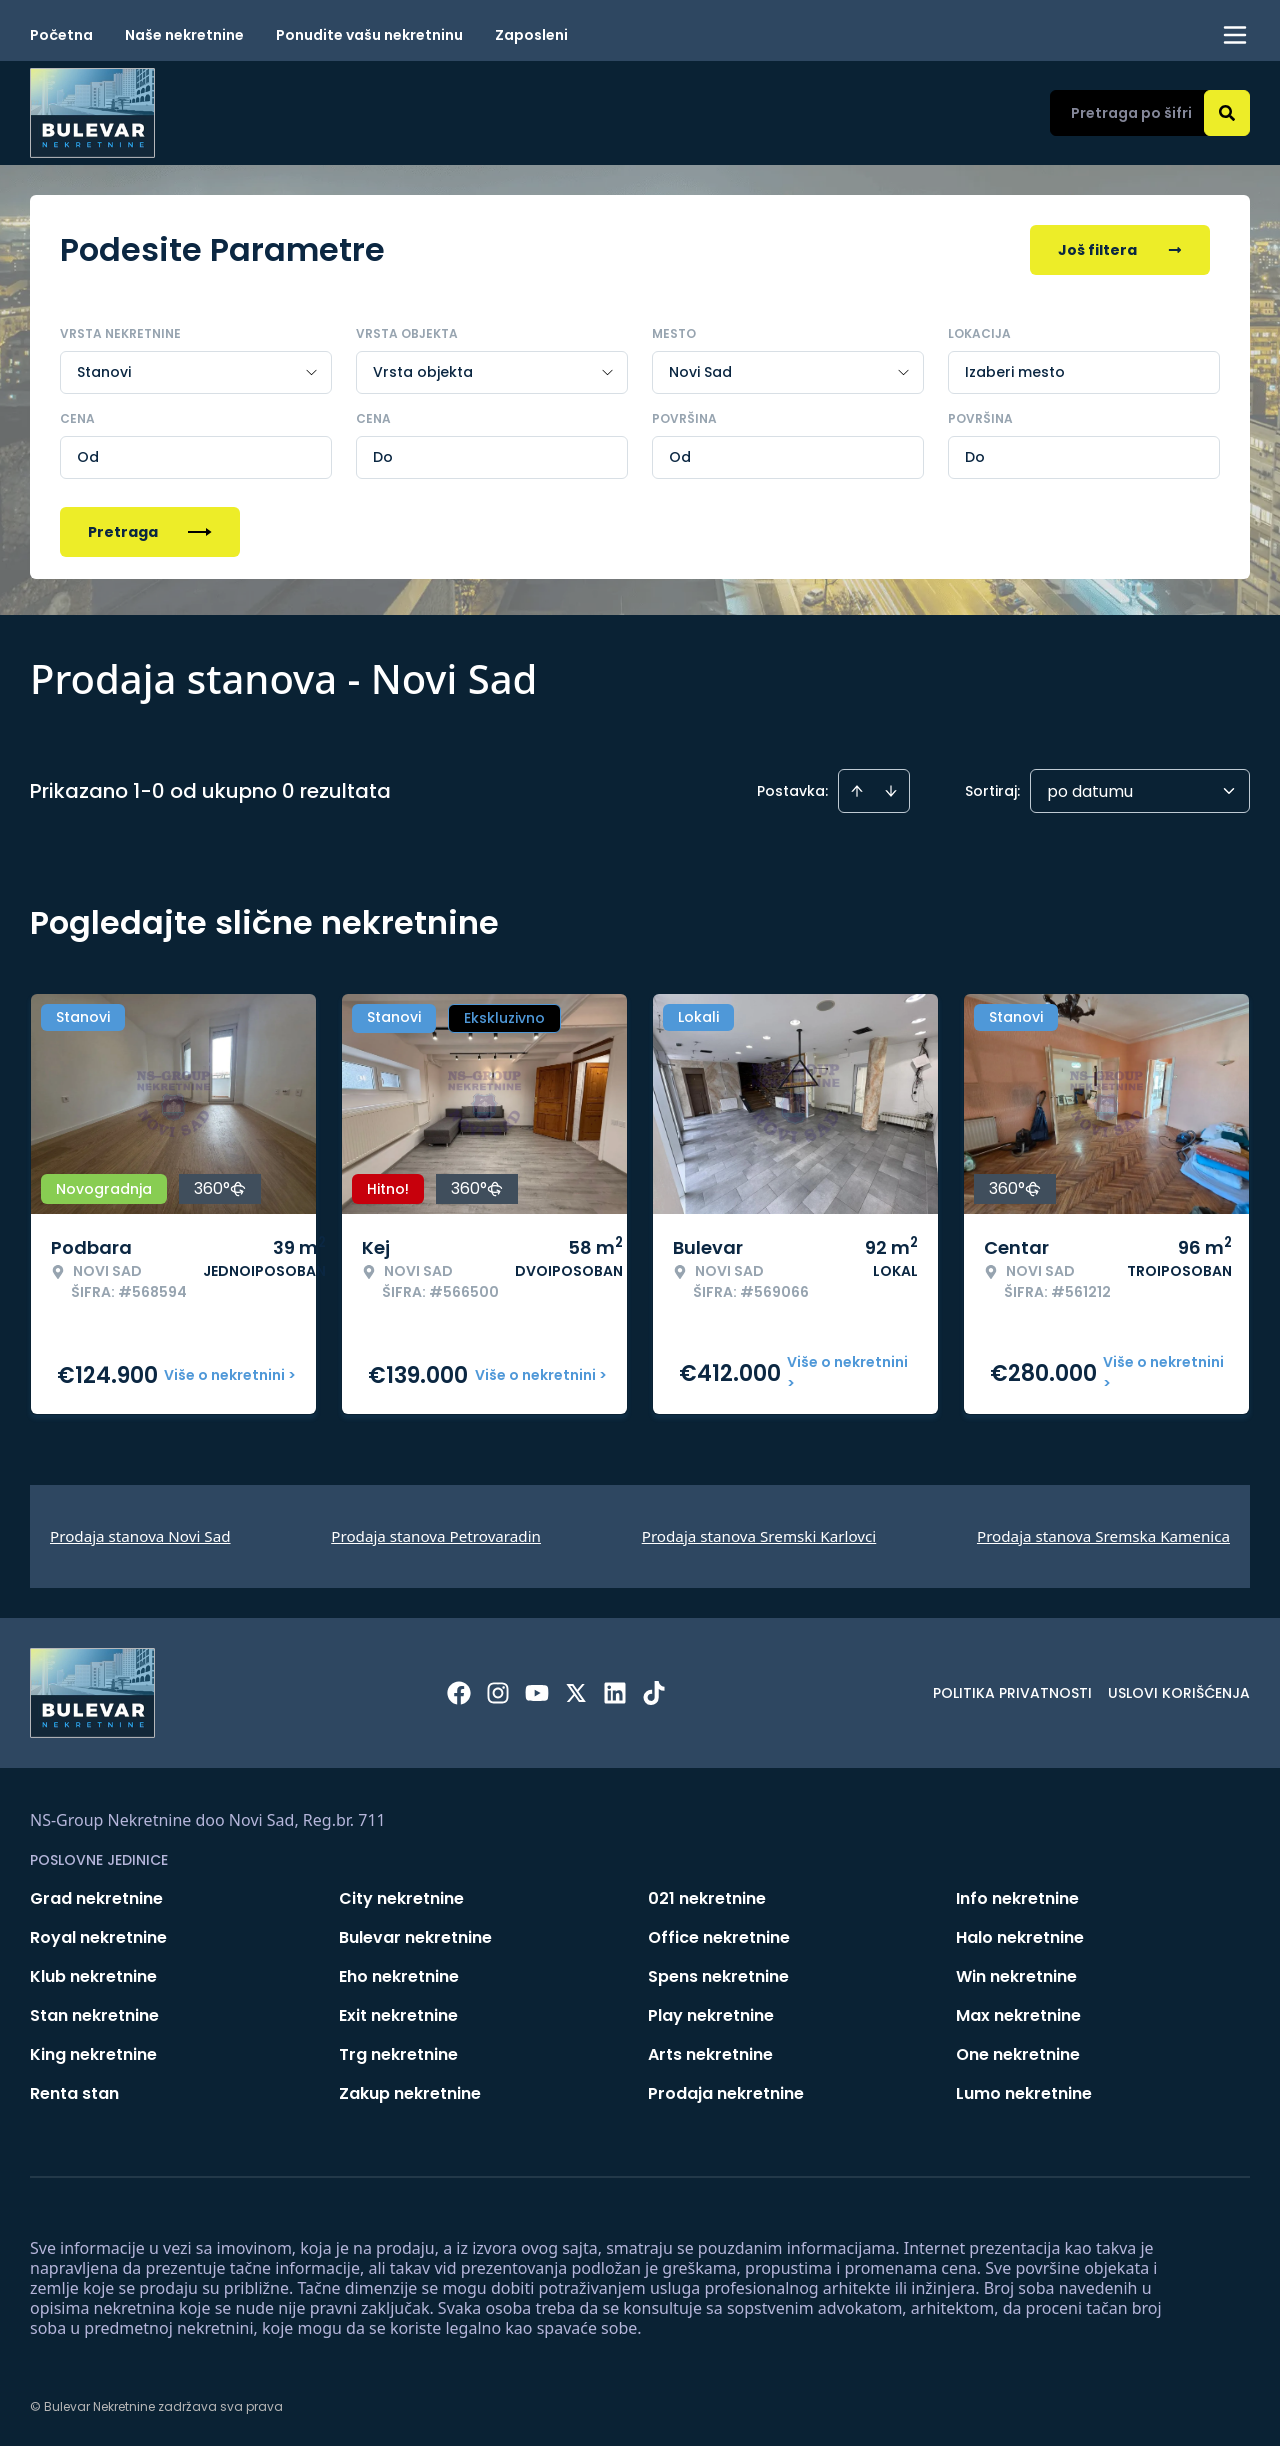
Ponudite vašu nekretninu (369, 35)
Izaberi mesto (1015, 372)
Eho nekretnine (399, 1976)
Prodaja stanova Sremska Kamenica (1103, 1536)
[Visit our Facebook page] (459, 1693)
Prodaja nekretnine (726, 2093)
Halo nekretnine (1020, 1937)
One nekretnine (1018, 2054)
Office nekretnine (719, 1937)
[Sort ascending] (857, 791)
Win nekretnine (1016, 1976)
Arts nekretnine (710, 2054)
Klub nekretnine (93, 1976)
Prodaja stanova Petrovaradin (436, 1536)
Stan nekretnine (94, 2015)
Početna (61, 35)
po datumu (1090, 791)
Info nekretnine (1017, 1898)
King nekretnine (93, 2054)
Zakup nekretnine (410, 2093)
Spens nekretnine (718, 1976)
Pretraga (150, 532)
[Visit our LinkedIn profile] (615, 1693)
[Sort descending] (891, 791)
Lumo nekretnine (1024, 2093)
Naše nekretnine (184, 35)
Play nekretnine (711, 2015)
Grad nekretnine (96, 1898)
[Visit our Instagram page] (498, 1693)
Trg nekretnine (398, 2054)
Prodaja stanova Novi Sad (140, 1536)
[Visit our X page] (576, 1693)
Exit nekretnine (398, 2015)
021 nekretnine (707, 1898)
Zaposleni (531, 35)
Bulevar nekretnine (415, 1937)
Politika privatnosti (1012, 1693)
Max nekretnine (1018, 2015)
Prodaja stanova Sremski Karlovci (759, 1536)
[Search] (1227, 113)
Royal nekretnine (98, 1937)
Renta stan (74, 2093)
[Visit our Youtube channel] (537, 1693)
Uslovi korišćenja (1179, 1693)
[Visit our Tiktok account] (654, 1693)
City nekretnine (401, 1898)
